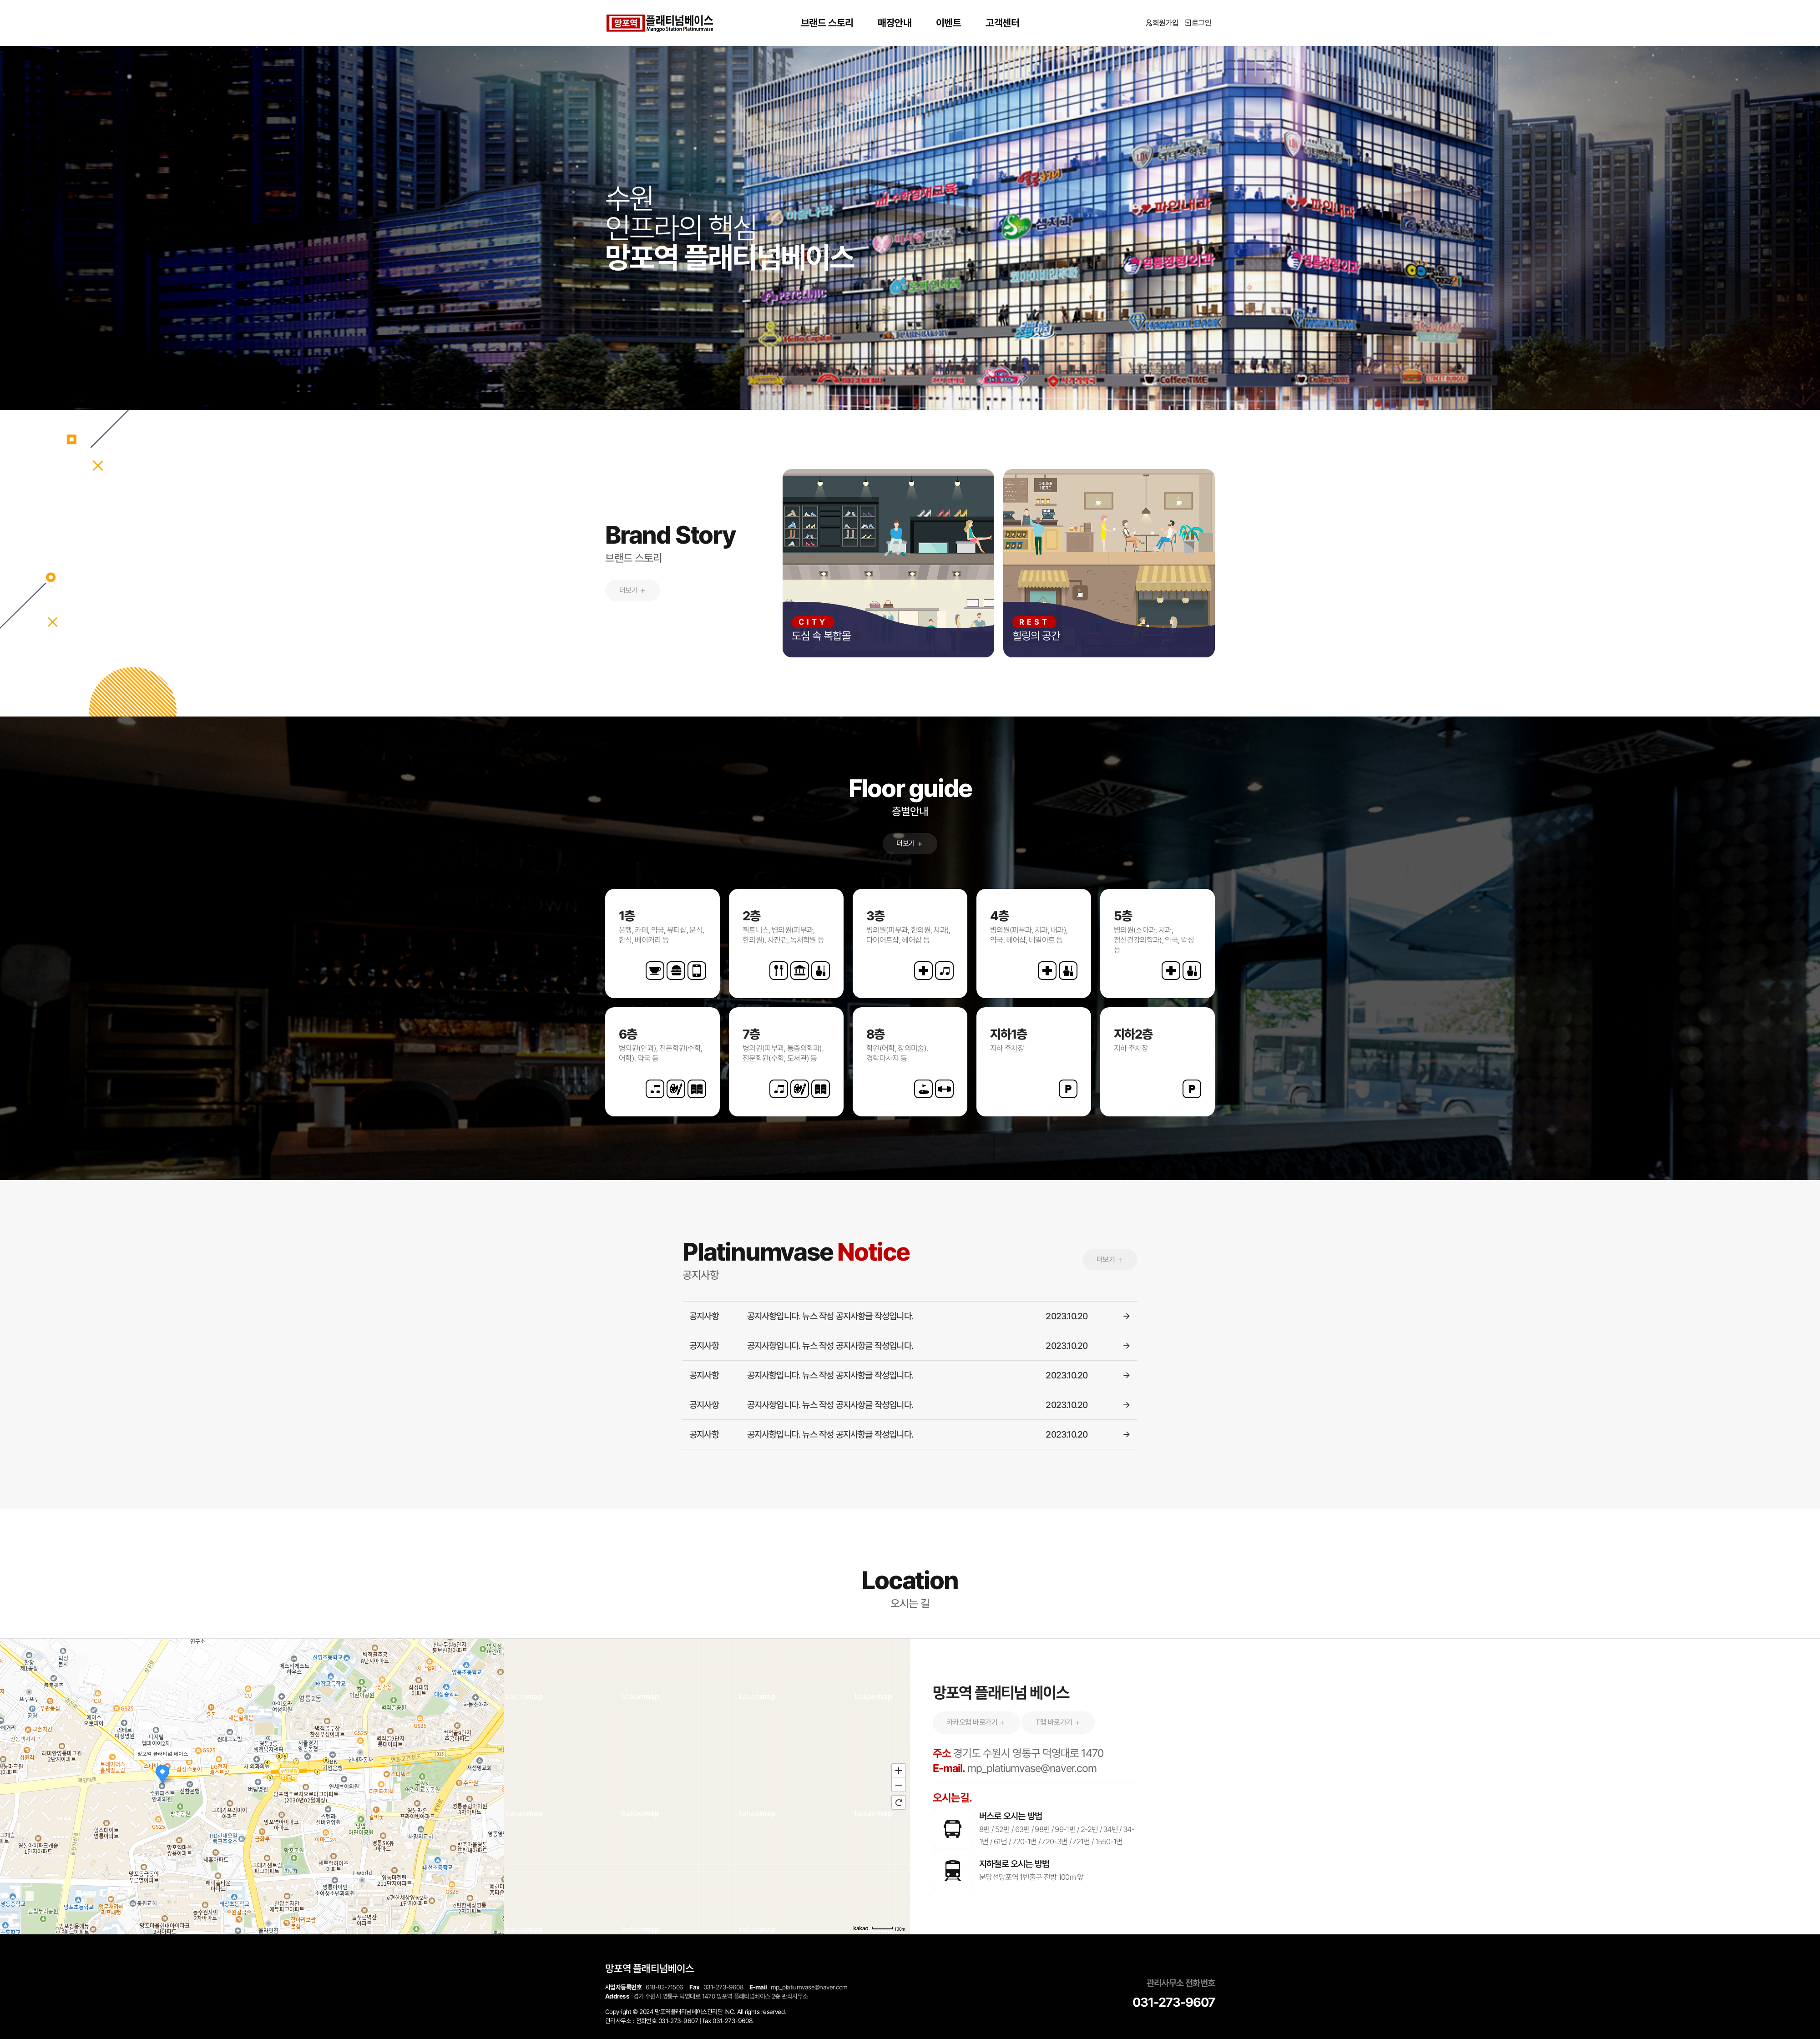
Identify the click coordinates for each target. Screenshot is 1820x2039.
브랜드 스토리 (827, 23)
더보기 (632, 590)
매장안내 (894, 23)
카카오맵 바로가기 (976, 1722)
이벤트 (948, 23)
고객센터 (1002, 23)
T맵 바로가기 (1058, 1722)
